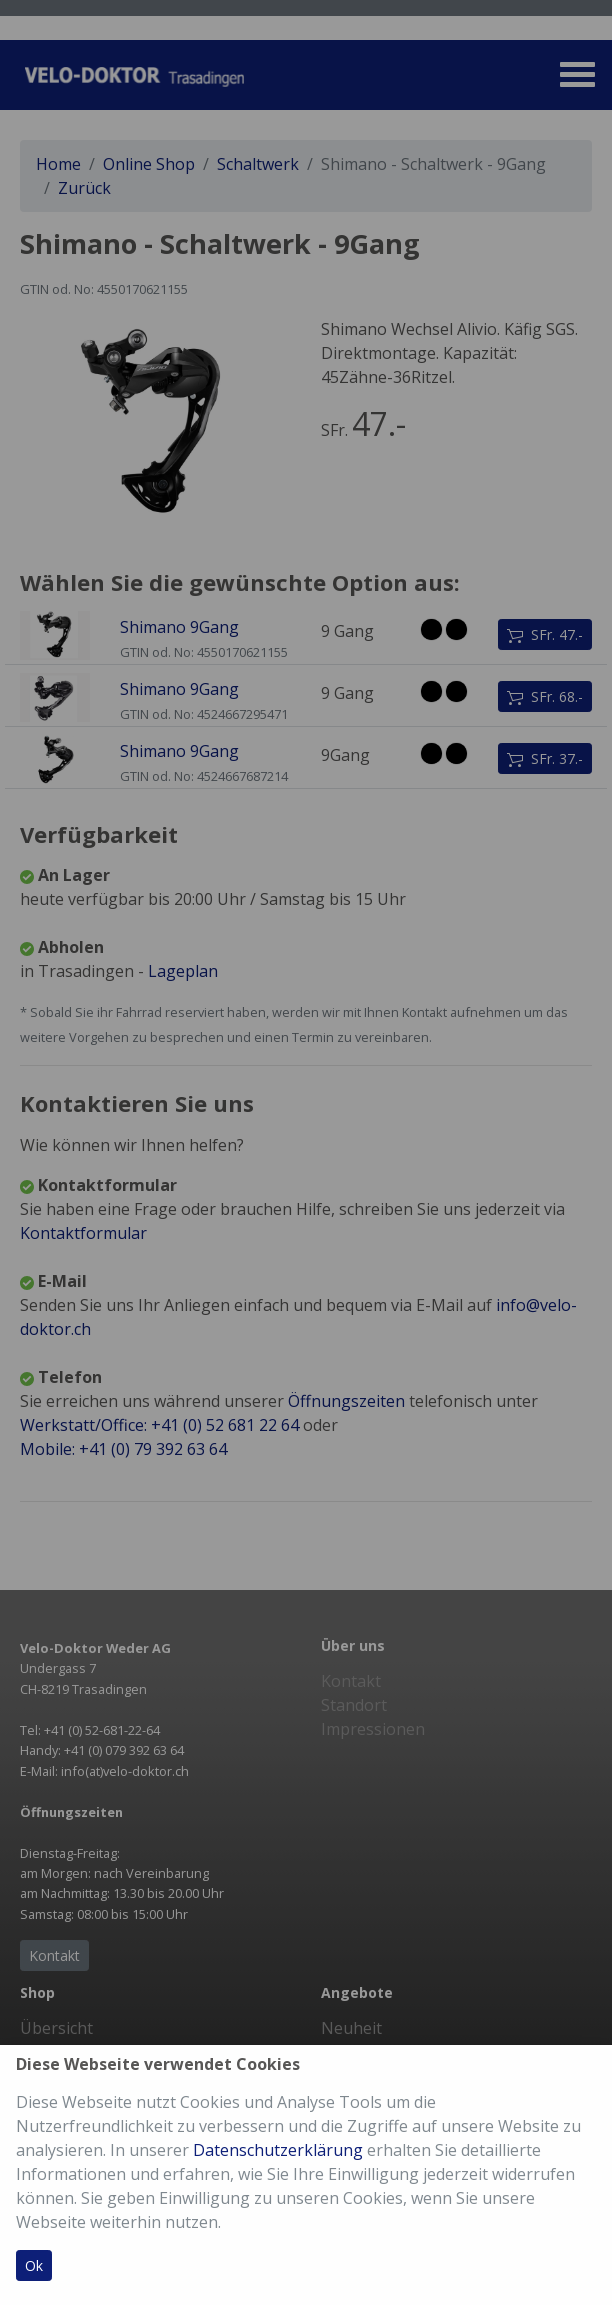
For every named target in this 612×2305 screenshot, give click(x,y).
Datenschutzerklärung (278, 2150)
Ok (34, 2265)
